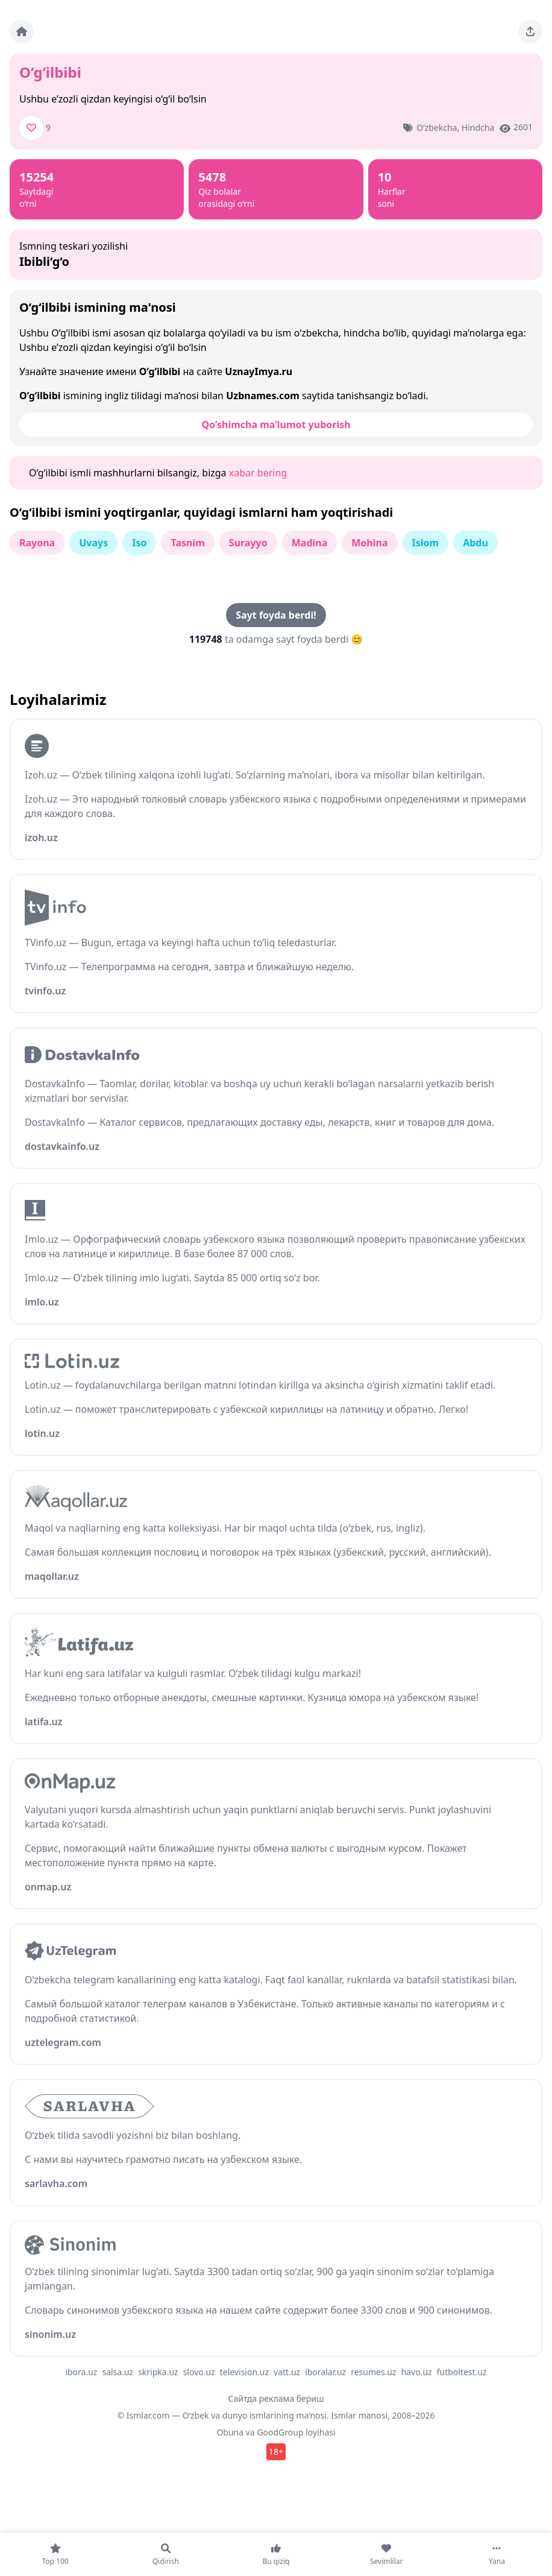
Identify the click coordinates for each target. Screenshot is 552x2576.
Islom (425, 542)
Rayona (37, 542)
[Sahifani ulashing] (530, 31)
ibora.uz (81, 2372)
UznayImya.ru (258, 371)
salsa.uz (117, 2372)
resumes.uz (373, 2372)
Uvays (93, 542)
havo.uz (416, 2372)
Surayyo (248, 542)
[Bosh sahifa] (22, 31)
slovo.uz (199, 2372)
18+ (276, 2451)
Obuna (229, 2432)
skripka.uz (158, 2372)
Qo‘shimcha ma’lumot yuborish (275, 424)
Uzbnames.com (263, 395)
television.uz (244, 2372)
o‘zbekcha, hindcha (455, 127)
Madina (310, 542)
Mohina (369, 542)
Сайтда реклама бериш (276, 2398)
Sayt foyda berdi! (276, 615)
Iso (139, 542)
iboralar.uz (325, 2372)
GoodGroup (280, 2432)
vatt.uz (287, 2372)
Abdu (475, 542)
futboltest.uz (462, 2372)
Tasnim (187, 542)
